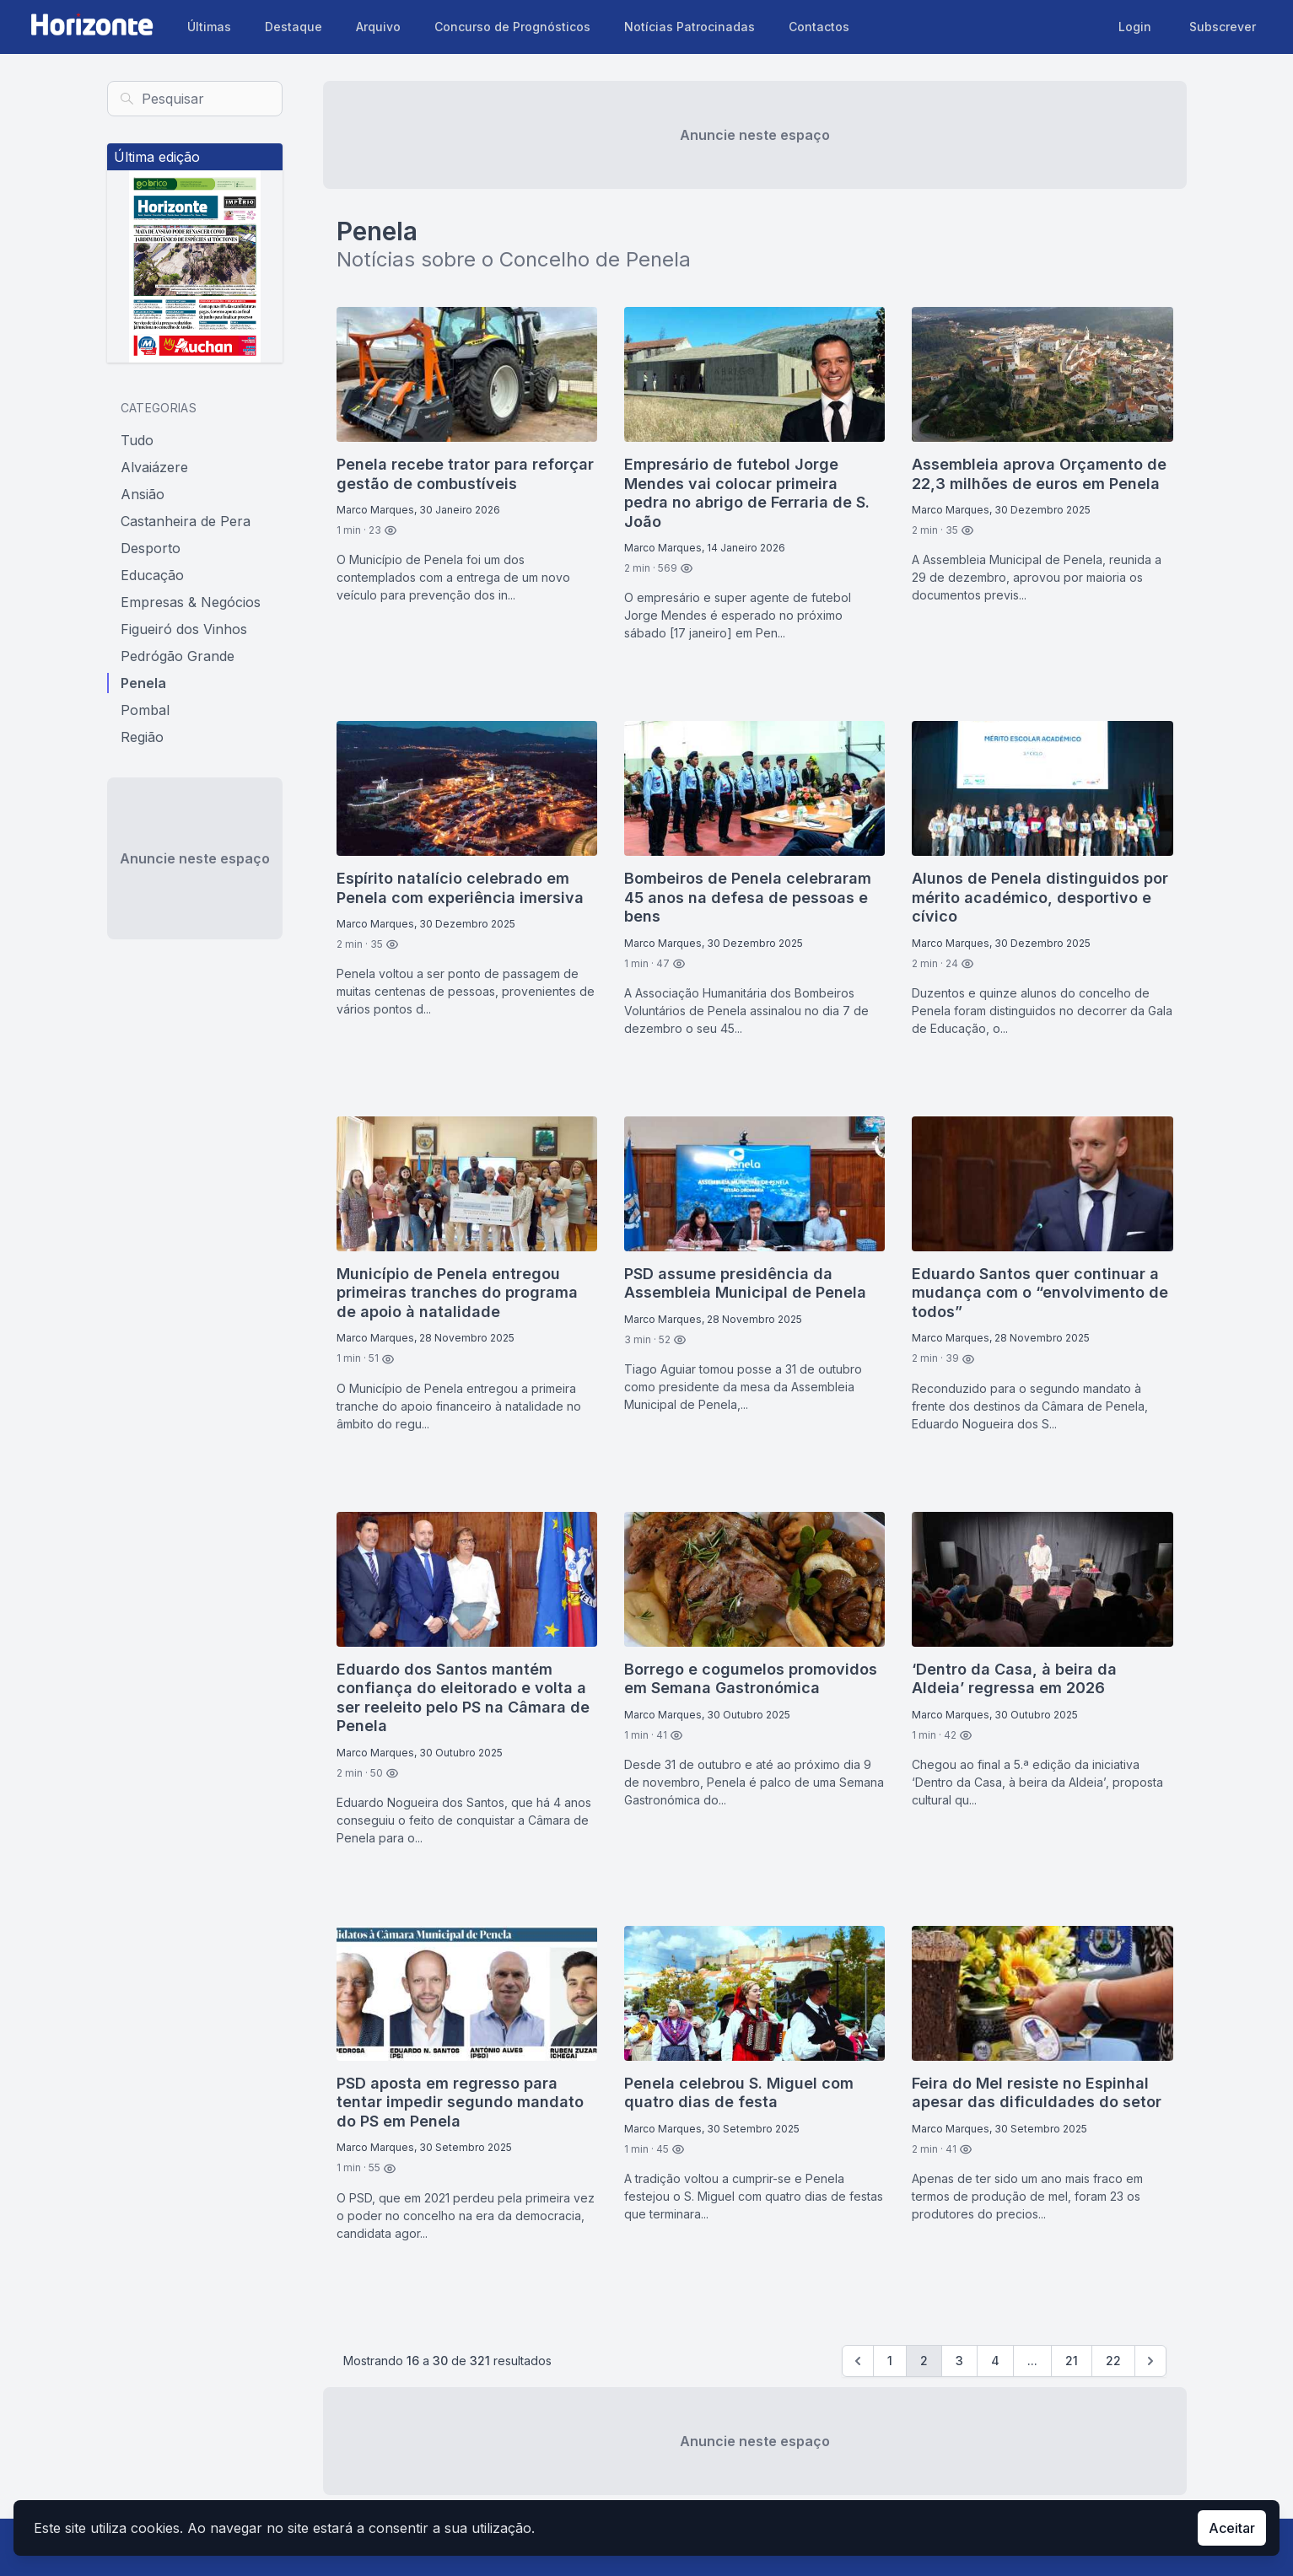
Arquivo (378, 26)
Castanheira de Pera (186, 521)
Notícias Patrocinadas (689, 26)
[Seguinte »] (1150, 2361)
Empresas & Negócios (191, 602)
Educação (152, 575)
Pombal (145, 710)
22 (1113, 2360)
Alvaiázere (154, 467)
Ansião (142, 494)
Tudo (137, 440)
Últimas (209, 26)
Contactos (819, 26)
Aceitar (1232, 2528)
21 (1071, 2360)
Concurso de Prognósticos (512, 26)
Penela (143, 683)
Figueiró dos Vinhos (184, 629)
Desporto (150, 548)
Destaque (293, 26)
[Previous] (858, 2361)
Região (142, 737)
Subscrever (1222, 26)
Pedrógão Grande (177, 656)
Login (1134, 26)
